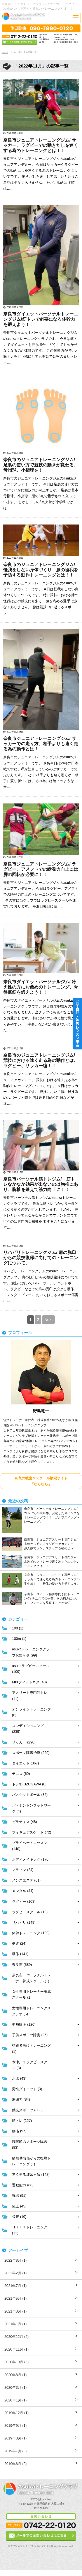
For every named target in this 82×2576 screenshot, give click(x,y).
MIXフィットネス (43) (29, 1682)
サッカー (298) (23, 1742)
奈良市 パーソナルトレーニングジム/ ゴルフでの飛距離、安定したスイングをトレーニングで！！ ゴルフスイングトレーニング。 (41, 1520)
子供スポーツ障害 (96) (30, 2035)
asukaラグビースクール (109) (31, 1669)
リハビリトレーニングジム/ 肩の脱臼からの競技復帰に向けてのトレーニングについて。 (40, 1257)
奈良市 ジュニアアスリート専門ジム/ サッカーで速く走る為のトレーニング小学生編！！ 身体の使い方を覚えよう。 (41, 1580)
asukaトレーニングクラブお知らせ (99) (31, 1652)
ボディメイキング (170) (31, 1859)
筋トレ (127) (22, 2120)
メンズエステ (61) (26, 1880)
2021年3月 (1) (15, 2311)
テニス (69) (21, 1774)
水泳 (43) (19, 2078)
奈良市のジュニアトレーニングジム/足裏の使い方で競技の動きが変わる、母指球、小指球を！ (40, 465)
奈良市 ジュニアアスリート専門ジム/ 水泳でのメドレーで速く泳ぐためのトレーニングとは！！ (41, 1561)
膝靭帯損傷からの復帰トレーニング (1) (31, 2161)
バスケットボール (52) (30, 1795)
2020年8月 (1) (15, 2375)
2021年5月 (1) (15, 2298)
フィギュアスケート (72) (31, 1832)
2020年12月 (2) (16, 2337)
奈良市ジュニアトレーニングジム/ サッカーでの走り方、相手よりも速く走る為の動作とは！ (40, 743)
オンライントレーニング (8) (31, 1712)
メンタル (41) (22, 1891)
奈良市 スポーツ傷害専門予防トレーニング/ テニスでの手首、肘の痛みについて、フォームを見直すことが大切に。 (41, 1598)
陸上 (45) (19, 2206)
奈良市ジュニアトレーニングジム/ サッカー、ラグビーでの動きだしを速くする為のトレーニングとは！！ (40, 145)
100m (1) (19, 1639)
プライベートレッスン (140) (29, 1846)
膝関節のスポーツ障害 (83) (29, 2144)
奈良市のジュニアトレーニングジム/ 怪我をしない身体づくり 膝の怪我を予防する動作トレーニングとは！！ (40, 569)
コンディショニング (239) (28, 1728)
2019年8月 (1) (15, 2438)
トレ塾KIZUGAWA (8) (29, 1784)
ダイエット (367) (25, 1763)
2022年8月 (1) (15, 2260)
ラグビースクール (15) (30, 1912)
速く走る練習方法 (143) (31, 2174)
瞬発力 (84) (21, 2099)
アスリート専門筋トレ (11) (29, 1695)
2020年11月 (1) (16, 2349)
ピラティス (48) (24, 1822)
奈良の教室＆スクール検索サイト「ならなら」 (40, 1481)
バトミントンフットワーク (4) (31, 1808)
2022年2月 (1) (15, 2273)
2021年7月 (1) (15, 2286)
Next (48, 1319)
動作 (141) (20, 1954)
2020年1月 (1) (15, 2400)
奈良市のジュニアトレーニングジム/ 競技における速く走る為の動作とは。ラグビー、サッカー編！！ (40, 1060)
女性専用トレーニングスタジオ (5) (31, 2011)
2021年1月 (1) (15, 2324)
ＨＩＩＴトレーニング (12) (29, 2230)
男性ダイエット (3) (27, 2089)
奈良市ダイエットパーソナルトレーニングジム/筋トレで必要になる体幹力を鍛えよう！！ (40, 319)
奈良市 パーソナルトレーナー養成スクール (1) (31, 1978)
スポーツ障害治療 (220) (31, 1753)
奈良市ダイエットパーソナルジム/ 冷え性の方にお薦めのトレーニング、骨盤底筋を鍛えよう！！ (40, 987)
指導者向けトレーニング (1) (31, 2048)
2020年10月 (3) (16, 2362)
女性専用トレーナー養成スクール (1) (31, 1994)
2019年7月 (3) (15, 2451)
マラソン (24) (22, 1870)
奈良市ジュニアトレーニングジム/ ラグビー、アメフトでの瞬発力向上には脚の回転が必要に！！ (40, 869)
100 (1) (17, 1628)
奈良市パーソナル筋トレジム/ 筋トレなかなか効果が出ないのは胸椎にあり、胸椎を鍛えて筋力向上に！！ (40, 1184)
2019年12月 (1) (16, 2413)
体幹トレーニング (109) (31, 1933)
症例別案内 (41, 2508)
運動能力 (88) (22, 2185)
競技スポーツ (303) (27, 2110)
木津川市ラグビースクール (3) (31, 2065)
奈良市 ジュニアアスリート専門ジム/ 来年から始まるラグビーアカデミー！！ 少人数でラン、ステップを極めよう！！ (42, 1544)
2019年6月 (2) (15, 2464)
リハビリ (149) (23, 1922)
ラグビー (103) (23, 1901)
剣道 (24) (19, 1943)
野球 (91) (19, 2195)
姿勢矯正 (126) (23, 2024)
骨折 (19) (19, 2217)
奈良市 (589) (22, 1965)
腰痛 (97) (19, 2131)
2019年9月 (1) (15, 2425)
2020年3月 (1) (15, 2387)
